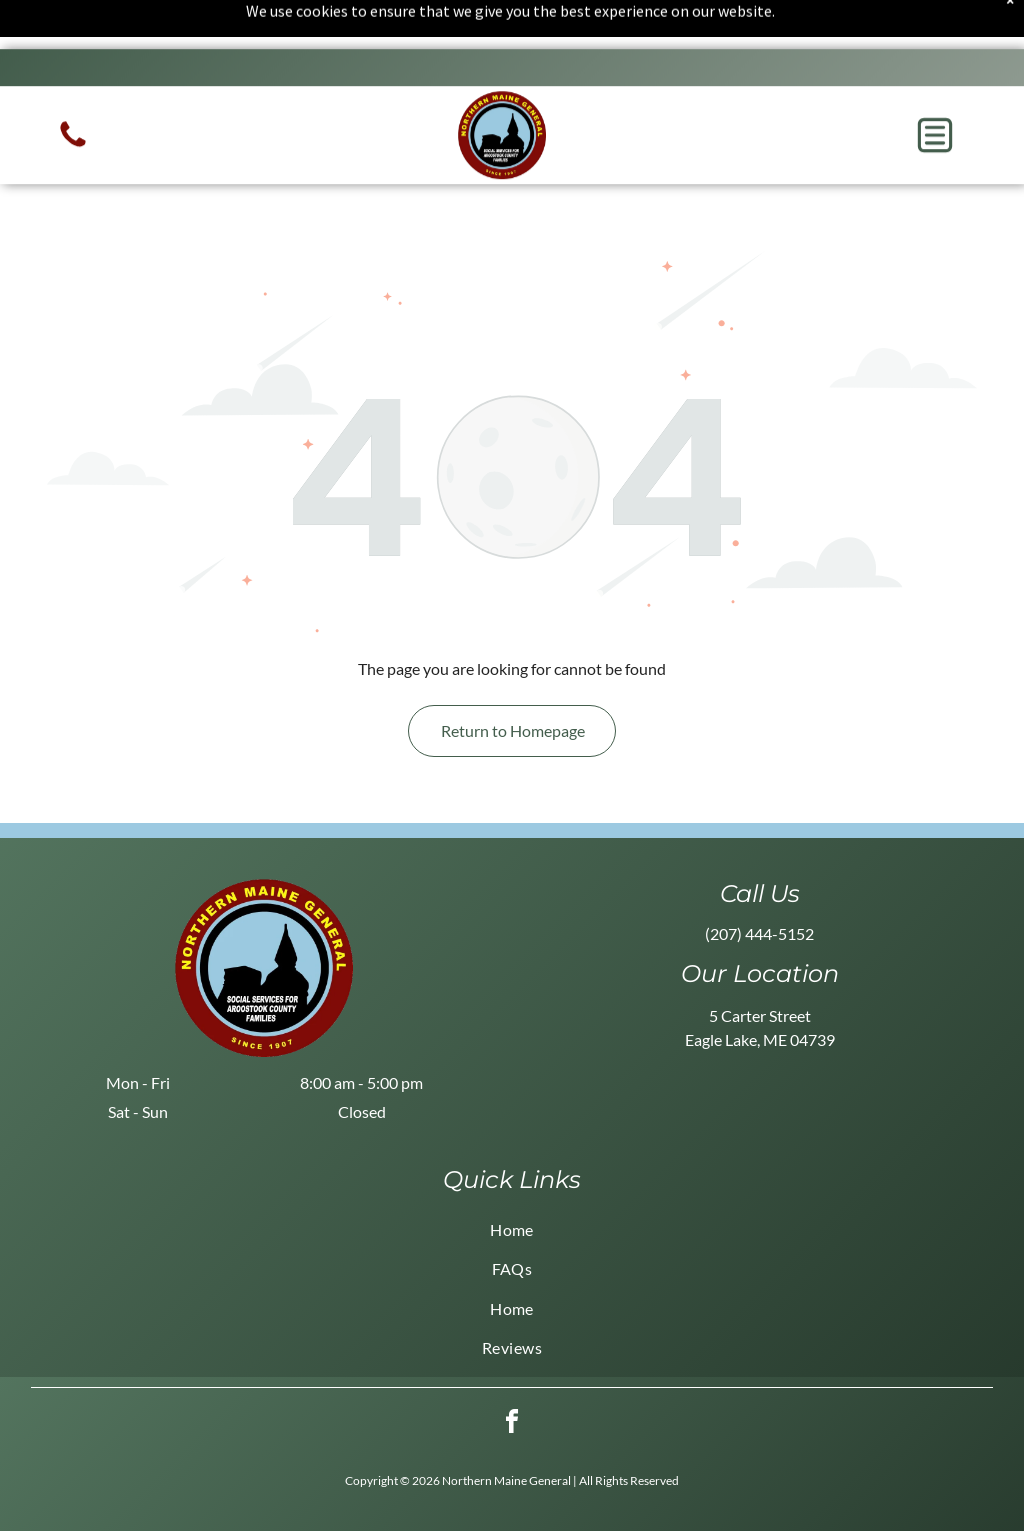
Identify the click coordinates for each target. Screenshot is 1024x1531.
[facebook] (512, 1374)
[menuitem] (512, 1179)
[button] (935, 86)
